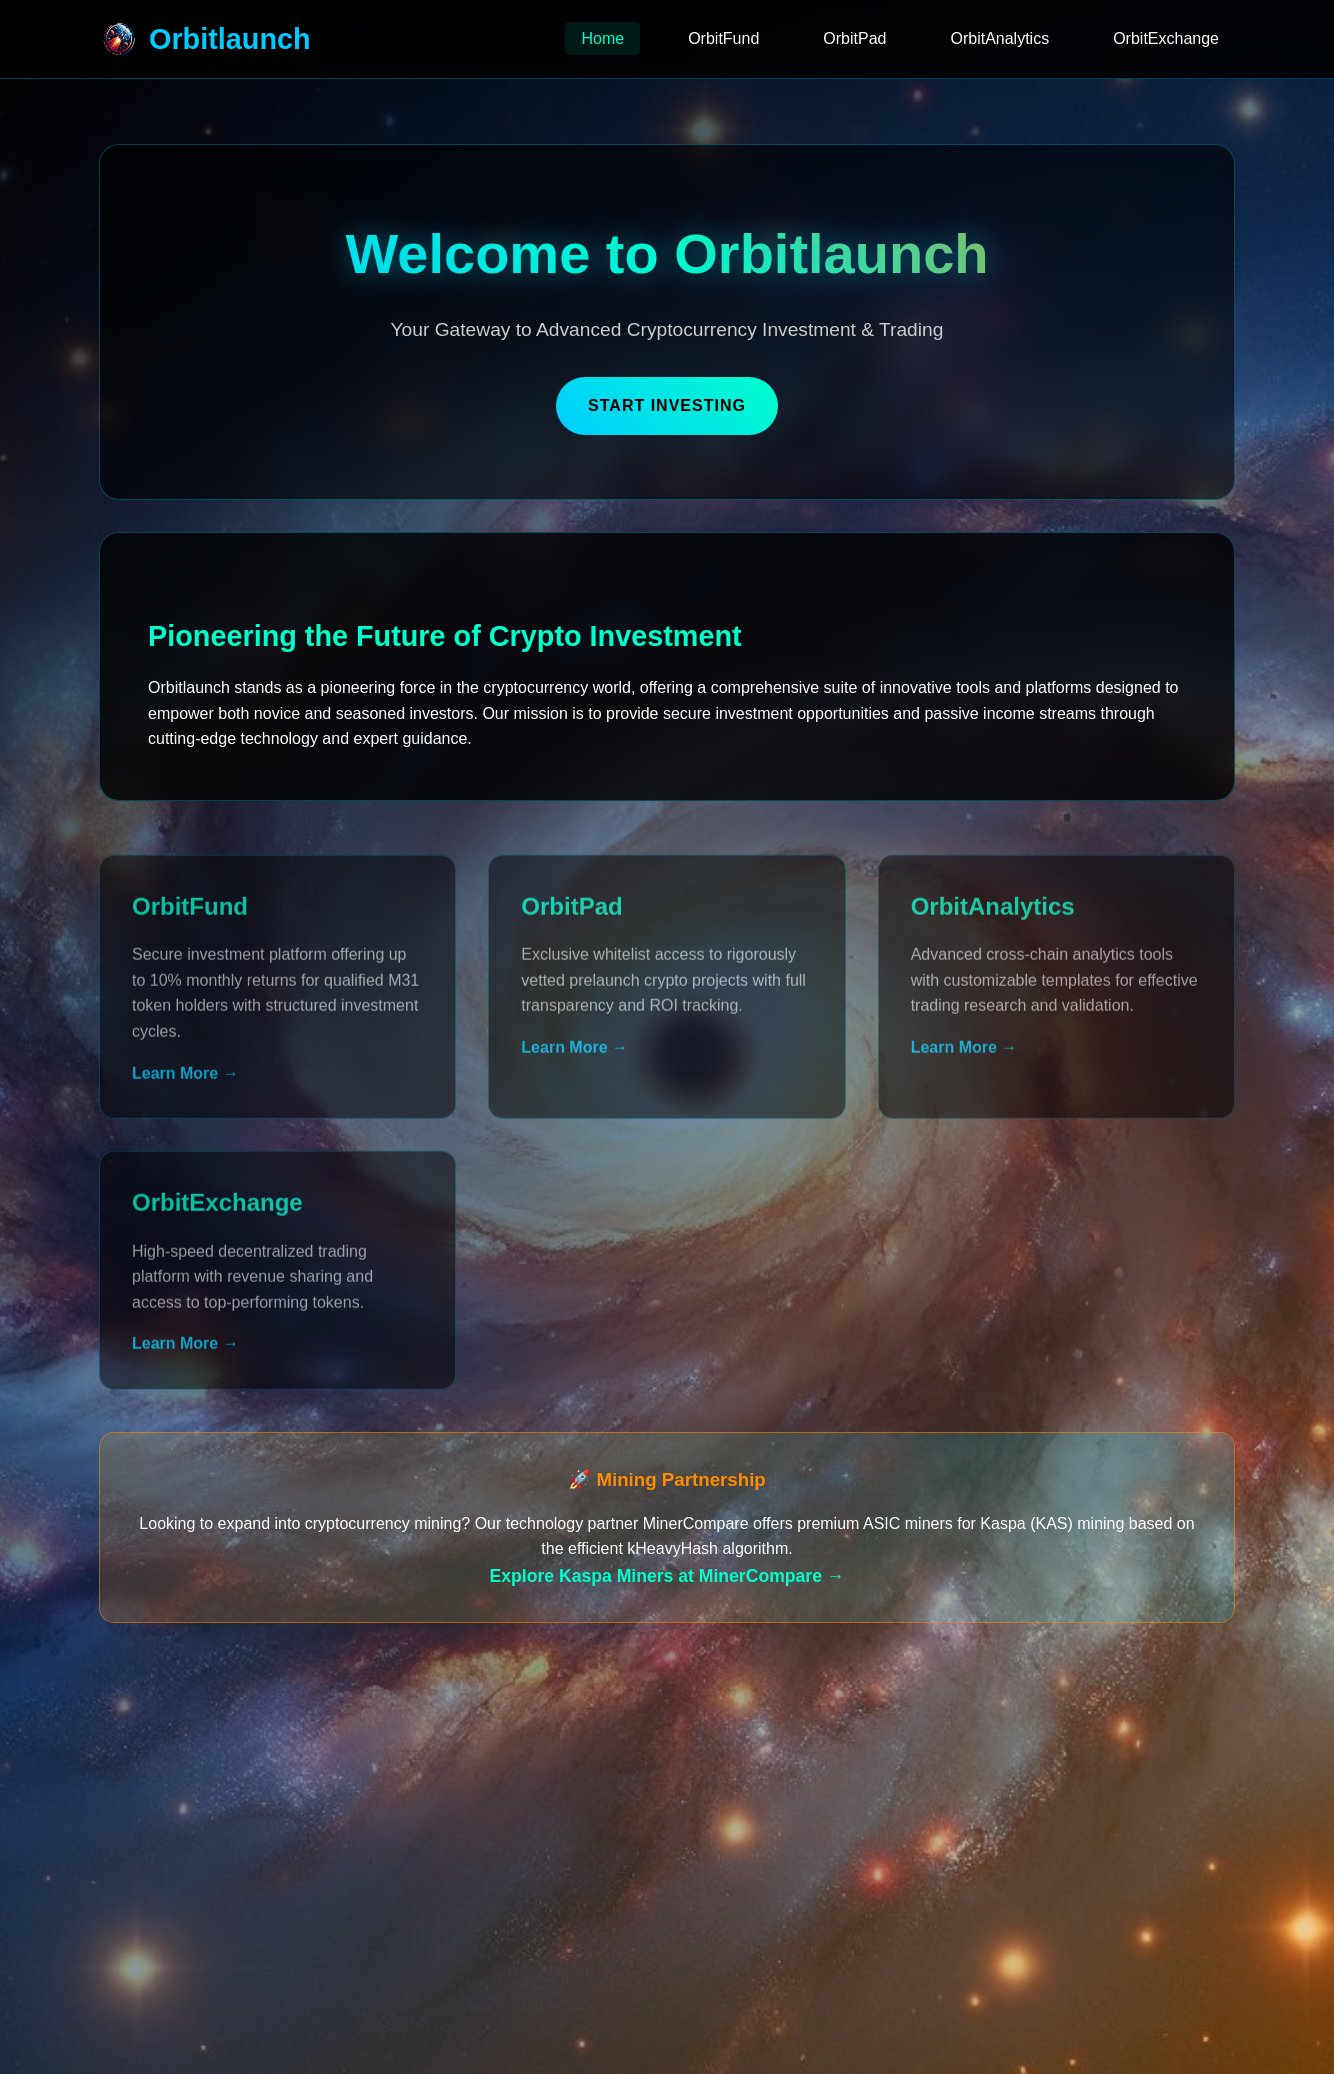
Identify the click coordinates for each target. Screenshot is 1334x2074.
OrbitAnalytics (999, 38)
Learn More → (185, 1083)
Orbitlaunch (205, 39)
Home (602, 38)
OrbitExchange (1166, 38)
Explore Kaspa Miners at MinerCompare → (667, 1576)
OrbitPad (854, 38)
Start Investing (667, 405)
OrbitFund (723, 38)
